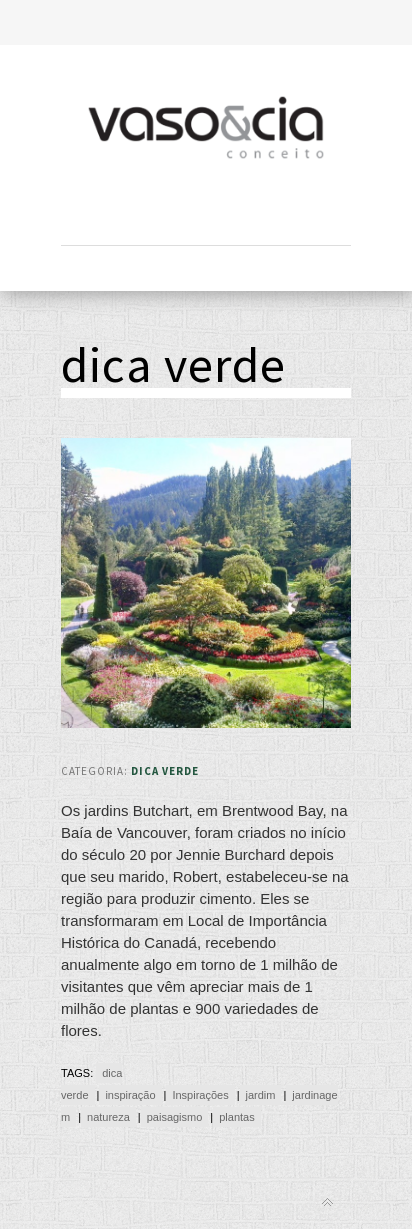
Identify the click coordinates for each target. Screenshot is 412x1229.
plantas (236, 1117)
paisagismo (175, 1117)
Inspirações (200, 1095)
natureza (108, 1117)
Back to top (327, 1202)
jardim (261, 1095)
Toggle (206, 22)
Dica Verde (165, 771)
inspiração (130, 1095)
